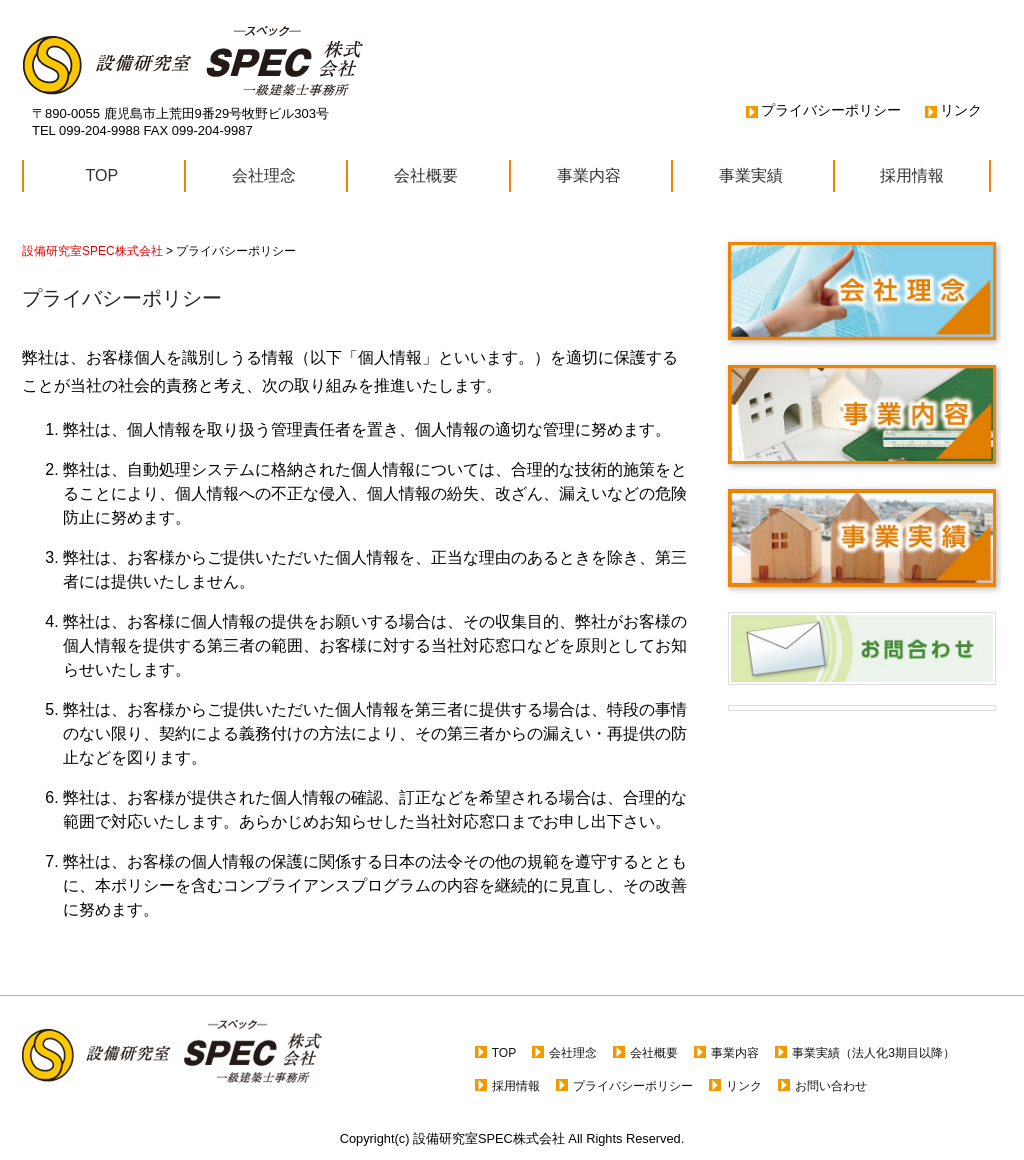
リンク (961, 110)
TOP (102, 175)
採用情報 (912, 175)
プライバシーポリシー (831, 110)
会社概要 (426, 175)
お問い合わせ (831, 1086)
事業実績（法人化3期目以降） (873, 1053)
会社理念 (264, 175)
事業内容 (589, 175)
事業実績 (751, 175)
